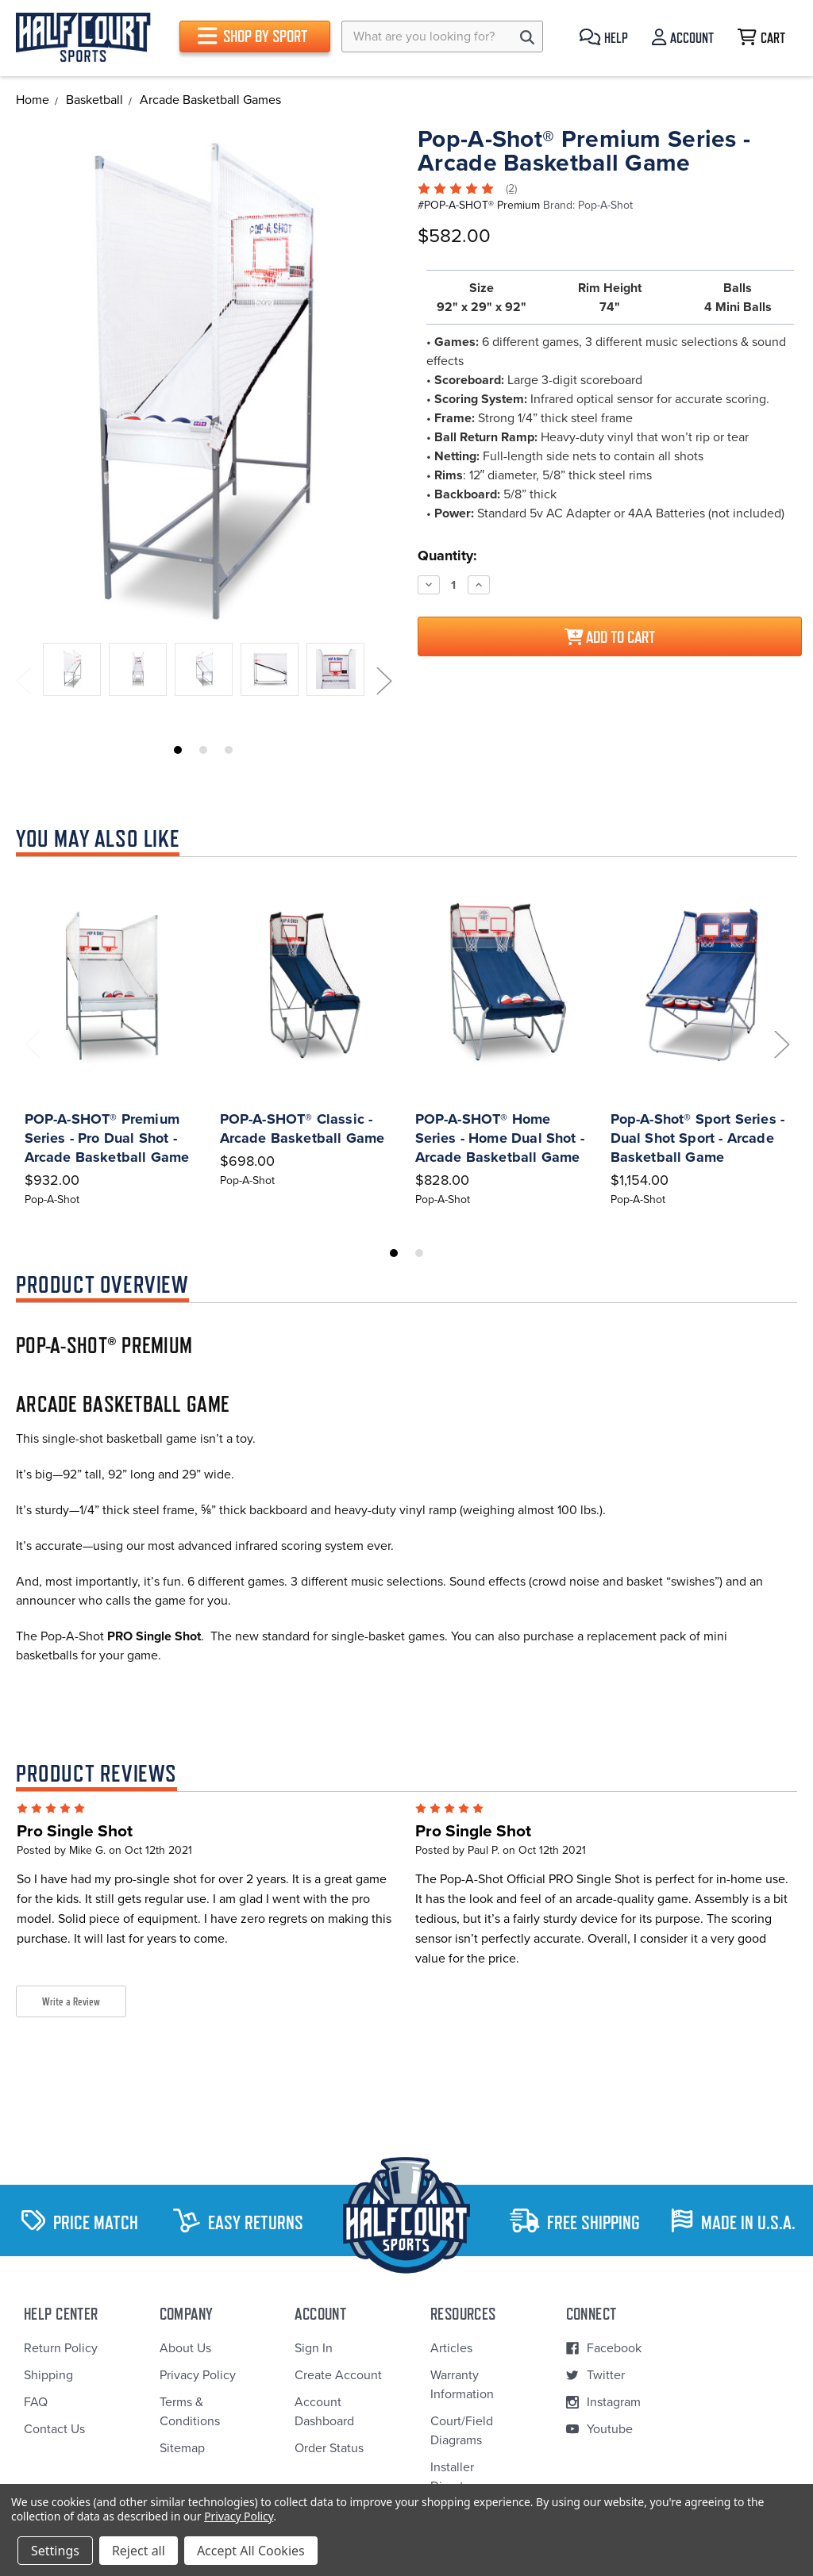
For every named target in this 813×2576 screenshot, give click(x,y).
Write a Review (71, 2001)
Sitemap (182, 2448)
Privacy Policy (198, 2375)
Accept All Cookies (251, 2550)
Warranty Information (462, 2384)
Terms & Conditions (190, 2411)
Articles (451, 2348)
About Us (185, 2348)
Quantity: (447, 555)
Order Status (329, 2448)
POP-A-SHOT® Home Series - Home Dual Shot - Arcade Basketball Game (500, 1138)
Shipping (48, 2375)
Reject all (138, 2550)
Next (383, 680)
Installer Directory (455, 2476)
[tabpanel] (72, 672)
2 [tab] (203, 750)
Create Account (338, 2375)
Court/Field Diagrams (461, 2430)
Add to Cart (610, 637)
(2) (511, 188)
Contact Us (54, 2429)
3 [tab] (229, 750)
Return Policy (61, 2348)
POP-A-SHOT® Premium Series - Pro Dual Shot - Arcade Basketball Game (107, 1138)
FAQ (36, 2402)
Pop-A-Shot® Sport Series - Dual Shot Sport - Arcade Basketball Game (698, 1138)
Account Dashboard (324, 2411)
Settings (55, 2550)
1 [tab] (178, 750)
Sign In (314, 2348)
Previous (23, 680)
